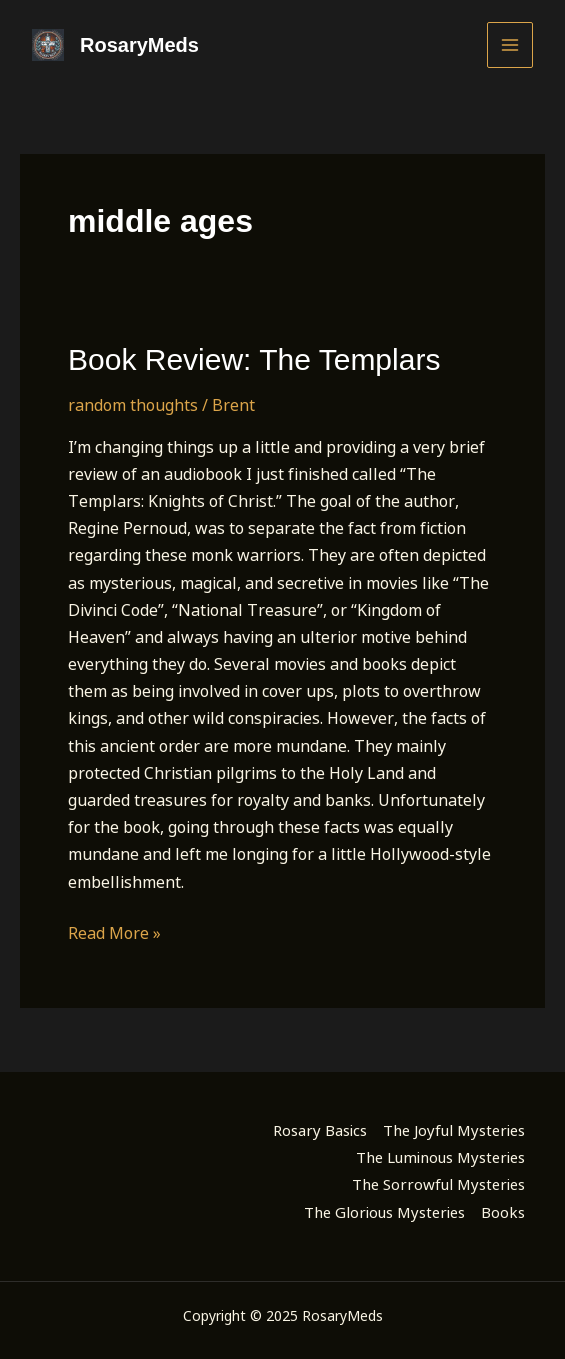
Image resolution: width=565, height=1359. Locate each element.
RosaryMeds (139, 45)
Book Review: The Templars (254, 359)
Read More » (114, 933)
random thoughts (133, 405)
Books (503, 1212)
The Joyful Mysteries (454, 1130)
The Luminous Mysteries (440, 1157)
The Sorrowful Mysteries (438, 1184)
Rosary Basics (320, 1130)
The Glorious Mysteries (384, 1212)
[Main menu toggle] (510, 45)
